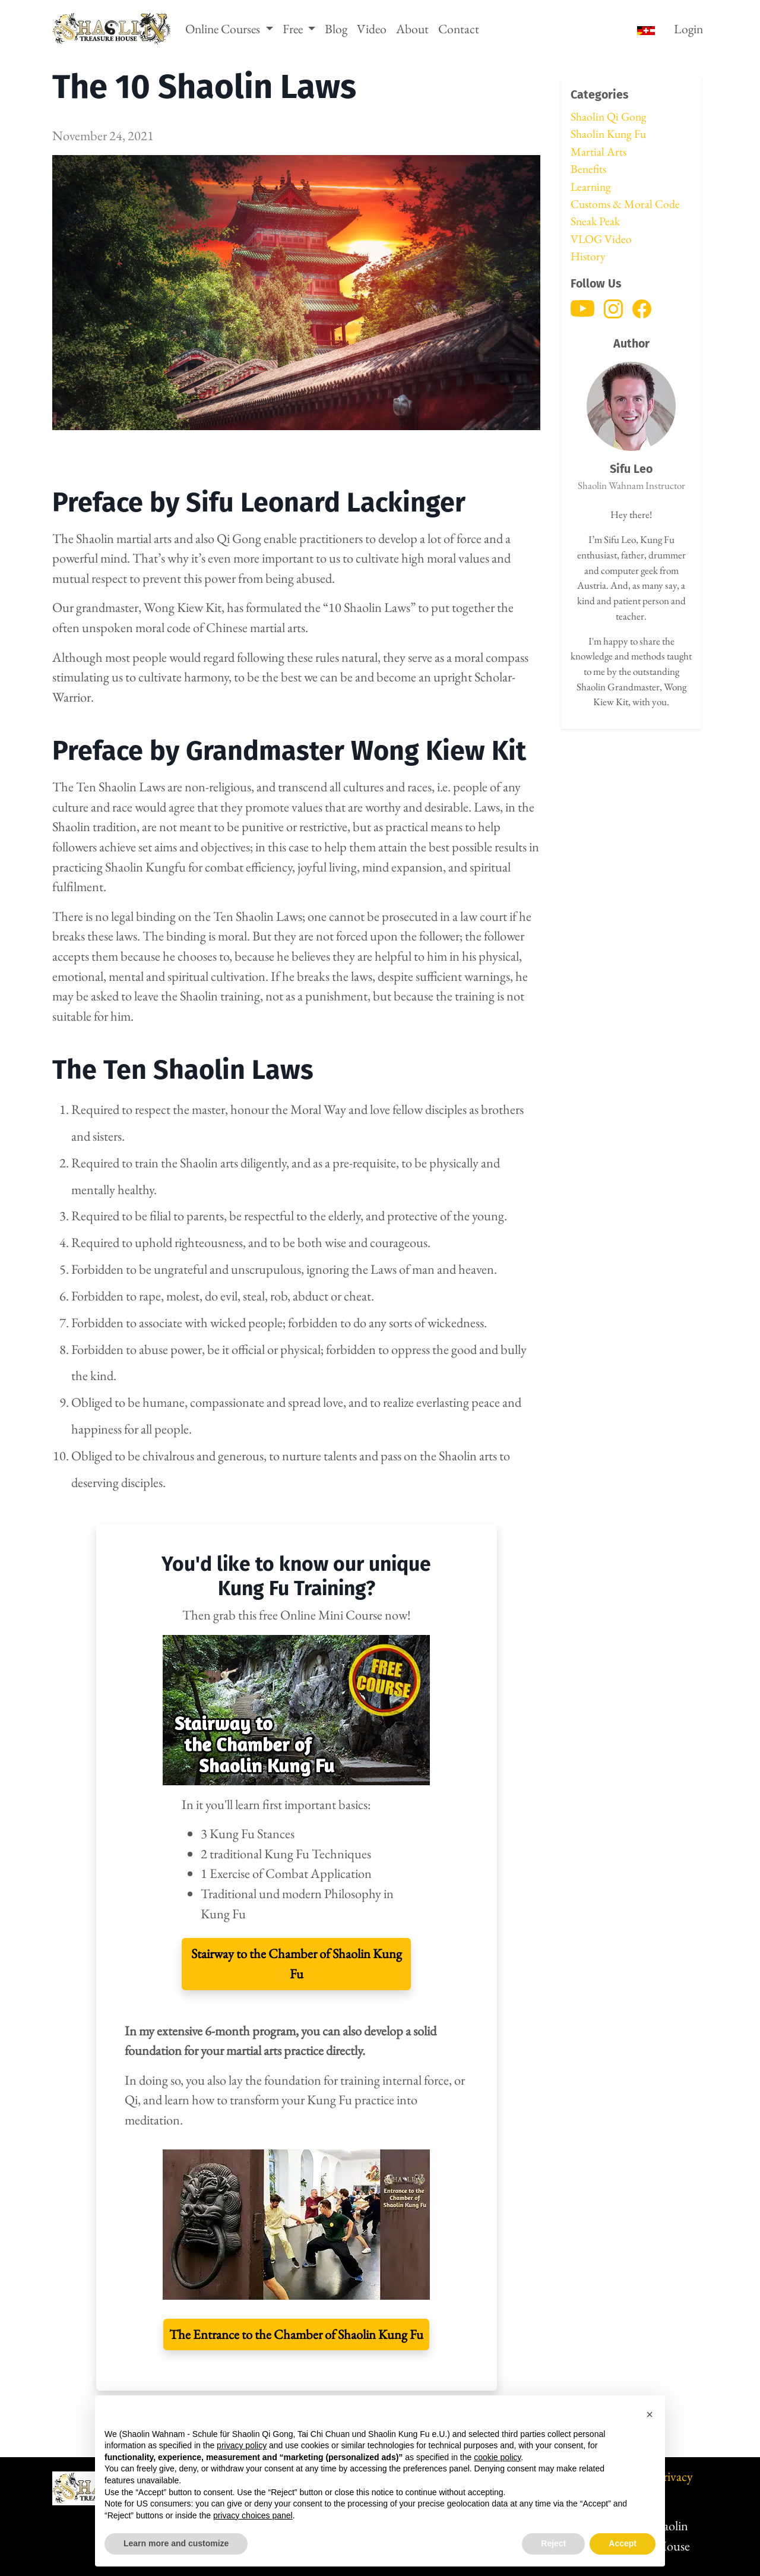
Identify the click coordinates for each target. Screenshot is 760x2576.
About (412, 28)
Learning (591, 186)
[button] (649, 2414)
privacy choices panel (253, 2515)
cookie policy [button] (497, 2457)
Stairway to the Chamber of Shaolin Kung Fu (296, 1963)
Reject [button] (553, 2543)
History (588, 256)
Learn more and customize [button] (176, 2543)
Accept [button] (622, 2543)
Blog (336, 28)
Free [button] (294, 28)
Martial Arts (598, 151)
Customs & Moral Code (625, 203)
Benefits (588, 168)
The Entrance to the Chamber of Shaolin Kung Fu (296, 2334)
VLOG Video (601, 239)
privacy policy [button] (242, 2445)
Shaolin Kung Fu (608, 133)
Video (372, 28)
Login (688, 28)
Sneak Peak (595, 221)
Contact (458, 28)
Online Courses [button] (223, 28)
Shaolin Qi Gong (609, 116)
